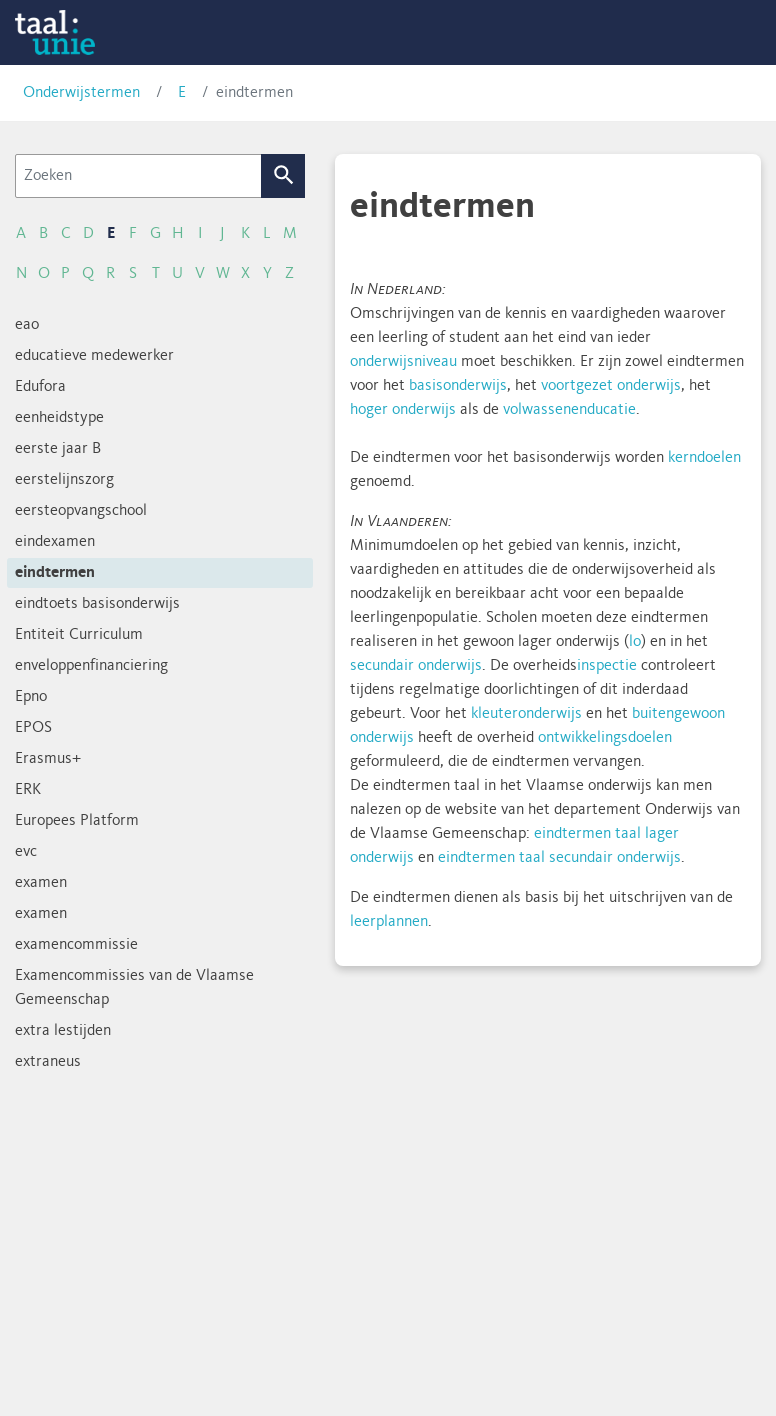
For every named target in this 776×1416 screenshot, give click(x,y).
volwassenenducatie (569, 410)
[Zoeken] (138, 176)
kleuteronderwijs (526, 714)
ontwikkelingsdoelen (605, 738)
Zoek (283, 176)
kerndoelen (704, 458)
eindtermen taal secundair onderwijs (559, 858)
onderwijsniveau (403, 362)
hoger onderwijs (403, 410)
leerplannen (389, 922)
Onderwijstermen (81, 93)
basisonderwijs (458, 386)
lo (635, 642)
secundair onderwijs (416, 666)
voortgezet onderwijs (611, 386)
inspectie (607, 666)
